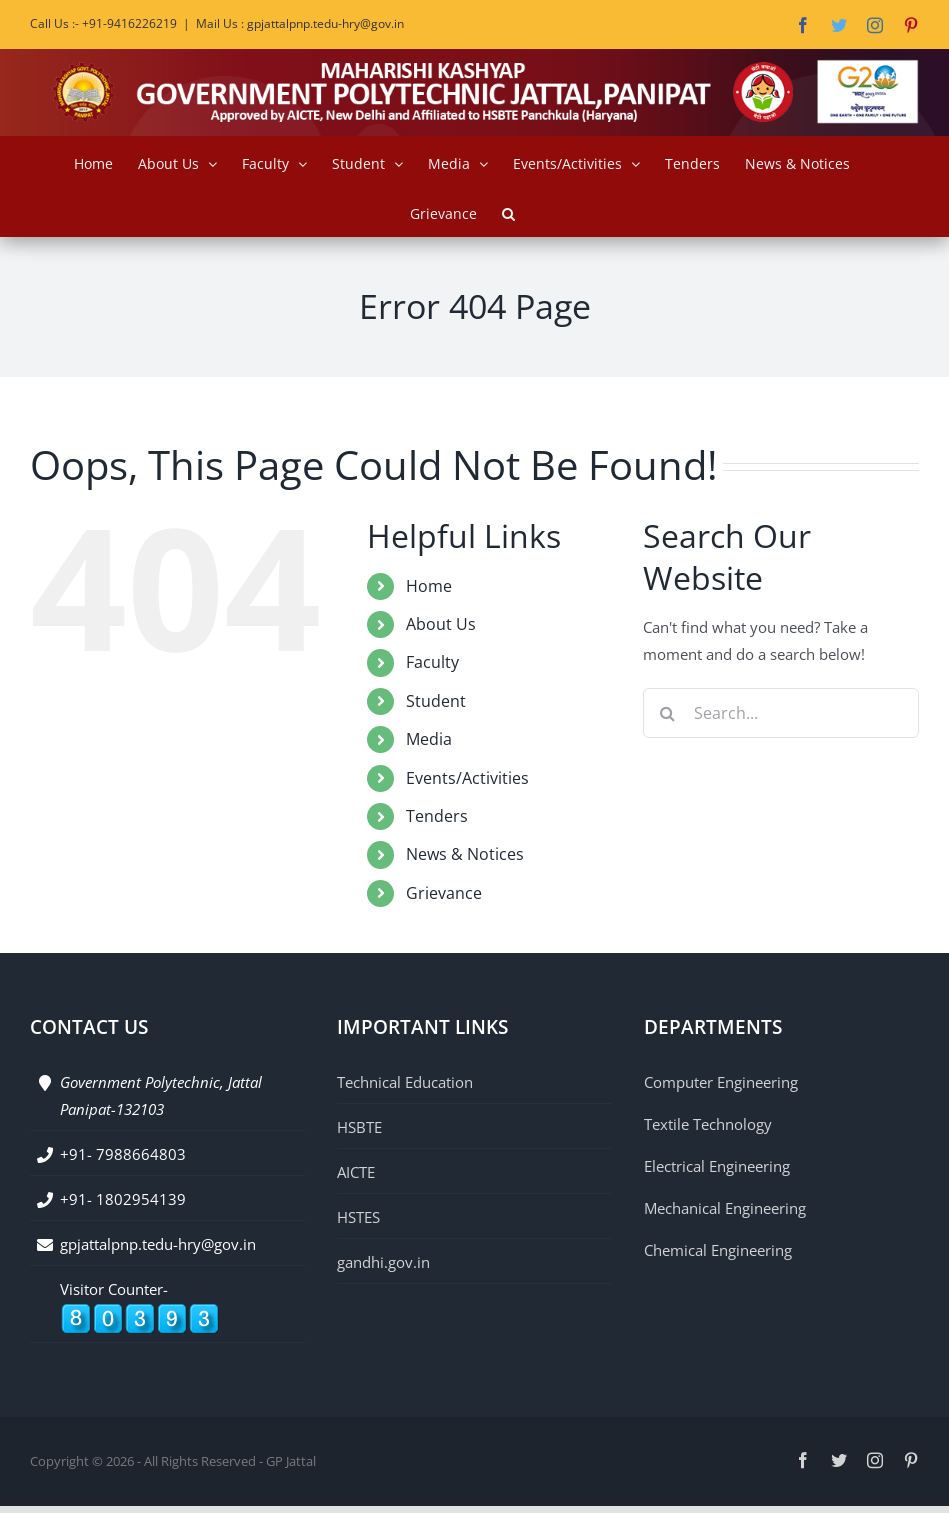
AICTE (356, 1172)
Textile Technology (708, 1124)
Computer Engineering (721, 1082)
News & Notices (465, 854)
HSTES (358, 1217)
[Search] (668, 713)
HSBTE (359, 1127)
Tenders (437, 816)
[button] (508, 211)
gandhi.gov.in (383, 1262)
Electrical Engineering (717, 1166)
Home (429, 586)
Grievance (444, 893)
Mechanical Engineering (725, 1208)
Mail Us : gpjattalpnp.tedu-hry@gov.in (300, 23)
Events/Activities (467, 778)
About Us (441, 624)
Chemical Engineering (718, 1250)
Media (429, 739)
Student (436, 701)
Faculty (432, 662)
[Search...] (781, 713)
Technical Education (405, 1082)
